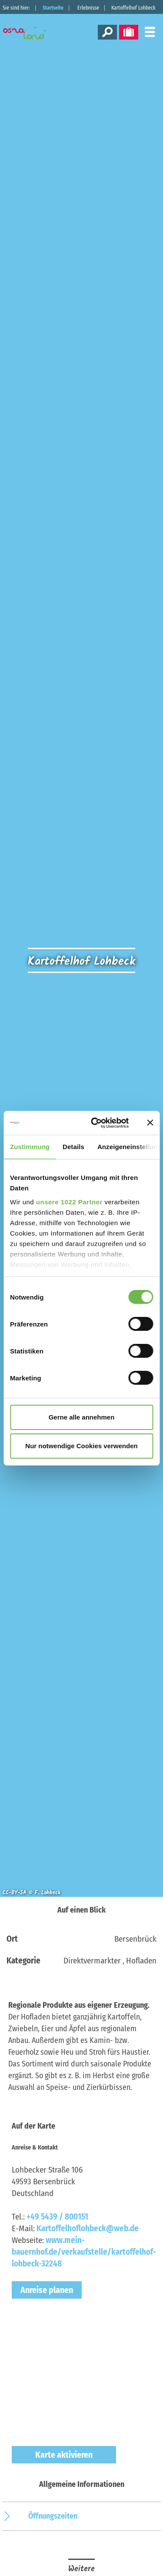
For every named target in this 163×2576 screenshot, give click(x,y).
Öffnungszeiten (52, 2516)
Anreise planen (46, 2290)
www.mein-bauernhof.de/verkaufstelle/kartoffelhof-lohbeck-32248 (84, 2252)
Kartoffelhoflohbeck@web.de (88, 2228)
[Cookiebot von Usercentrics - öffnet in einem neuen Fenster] (95, 1123)
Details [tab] (73, 1146)
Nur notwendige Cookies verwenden (81, 1446)
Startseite (53, 8)
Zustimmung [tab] (30, 1146)
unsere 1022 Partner (69, 1202)
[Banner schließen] (150, 1123)
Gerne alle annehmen (82, 1417)
